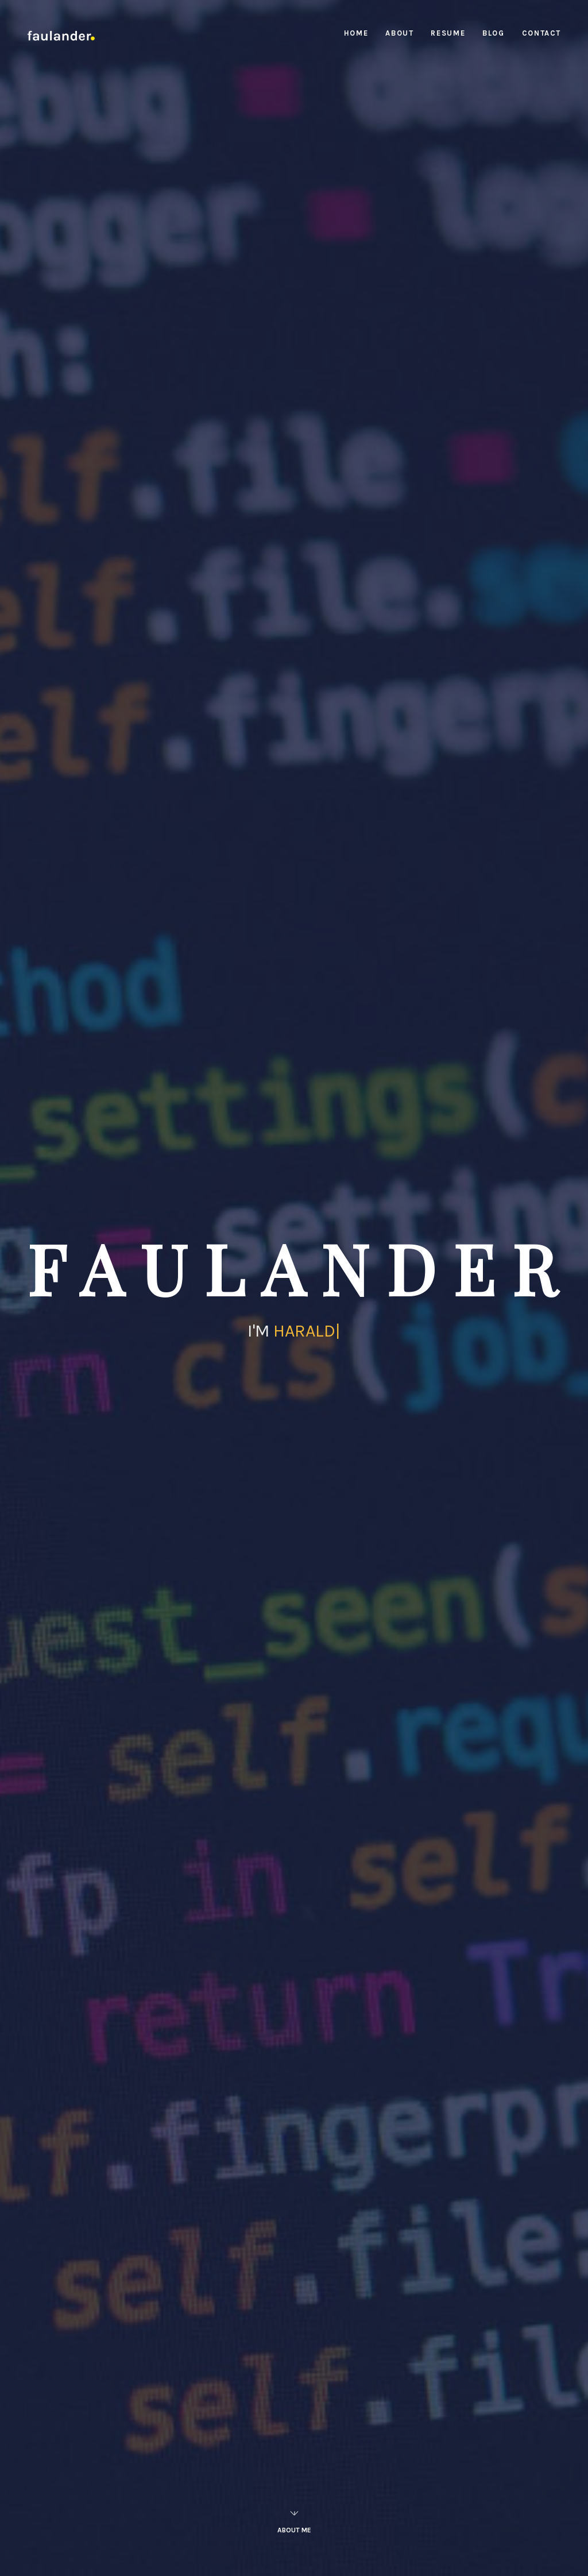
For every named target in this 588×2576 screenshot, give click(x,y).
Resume (448, 33)
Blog (493, 33)
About (399, 33)
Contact (541, 33)
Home (356, 33)
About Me (294, 2518)
